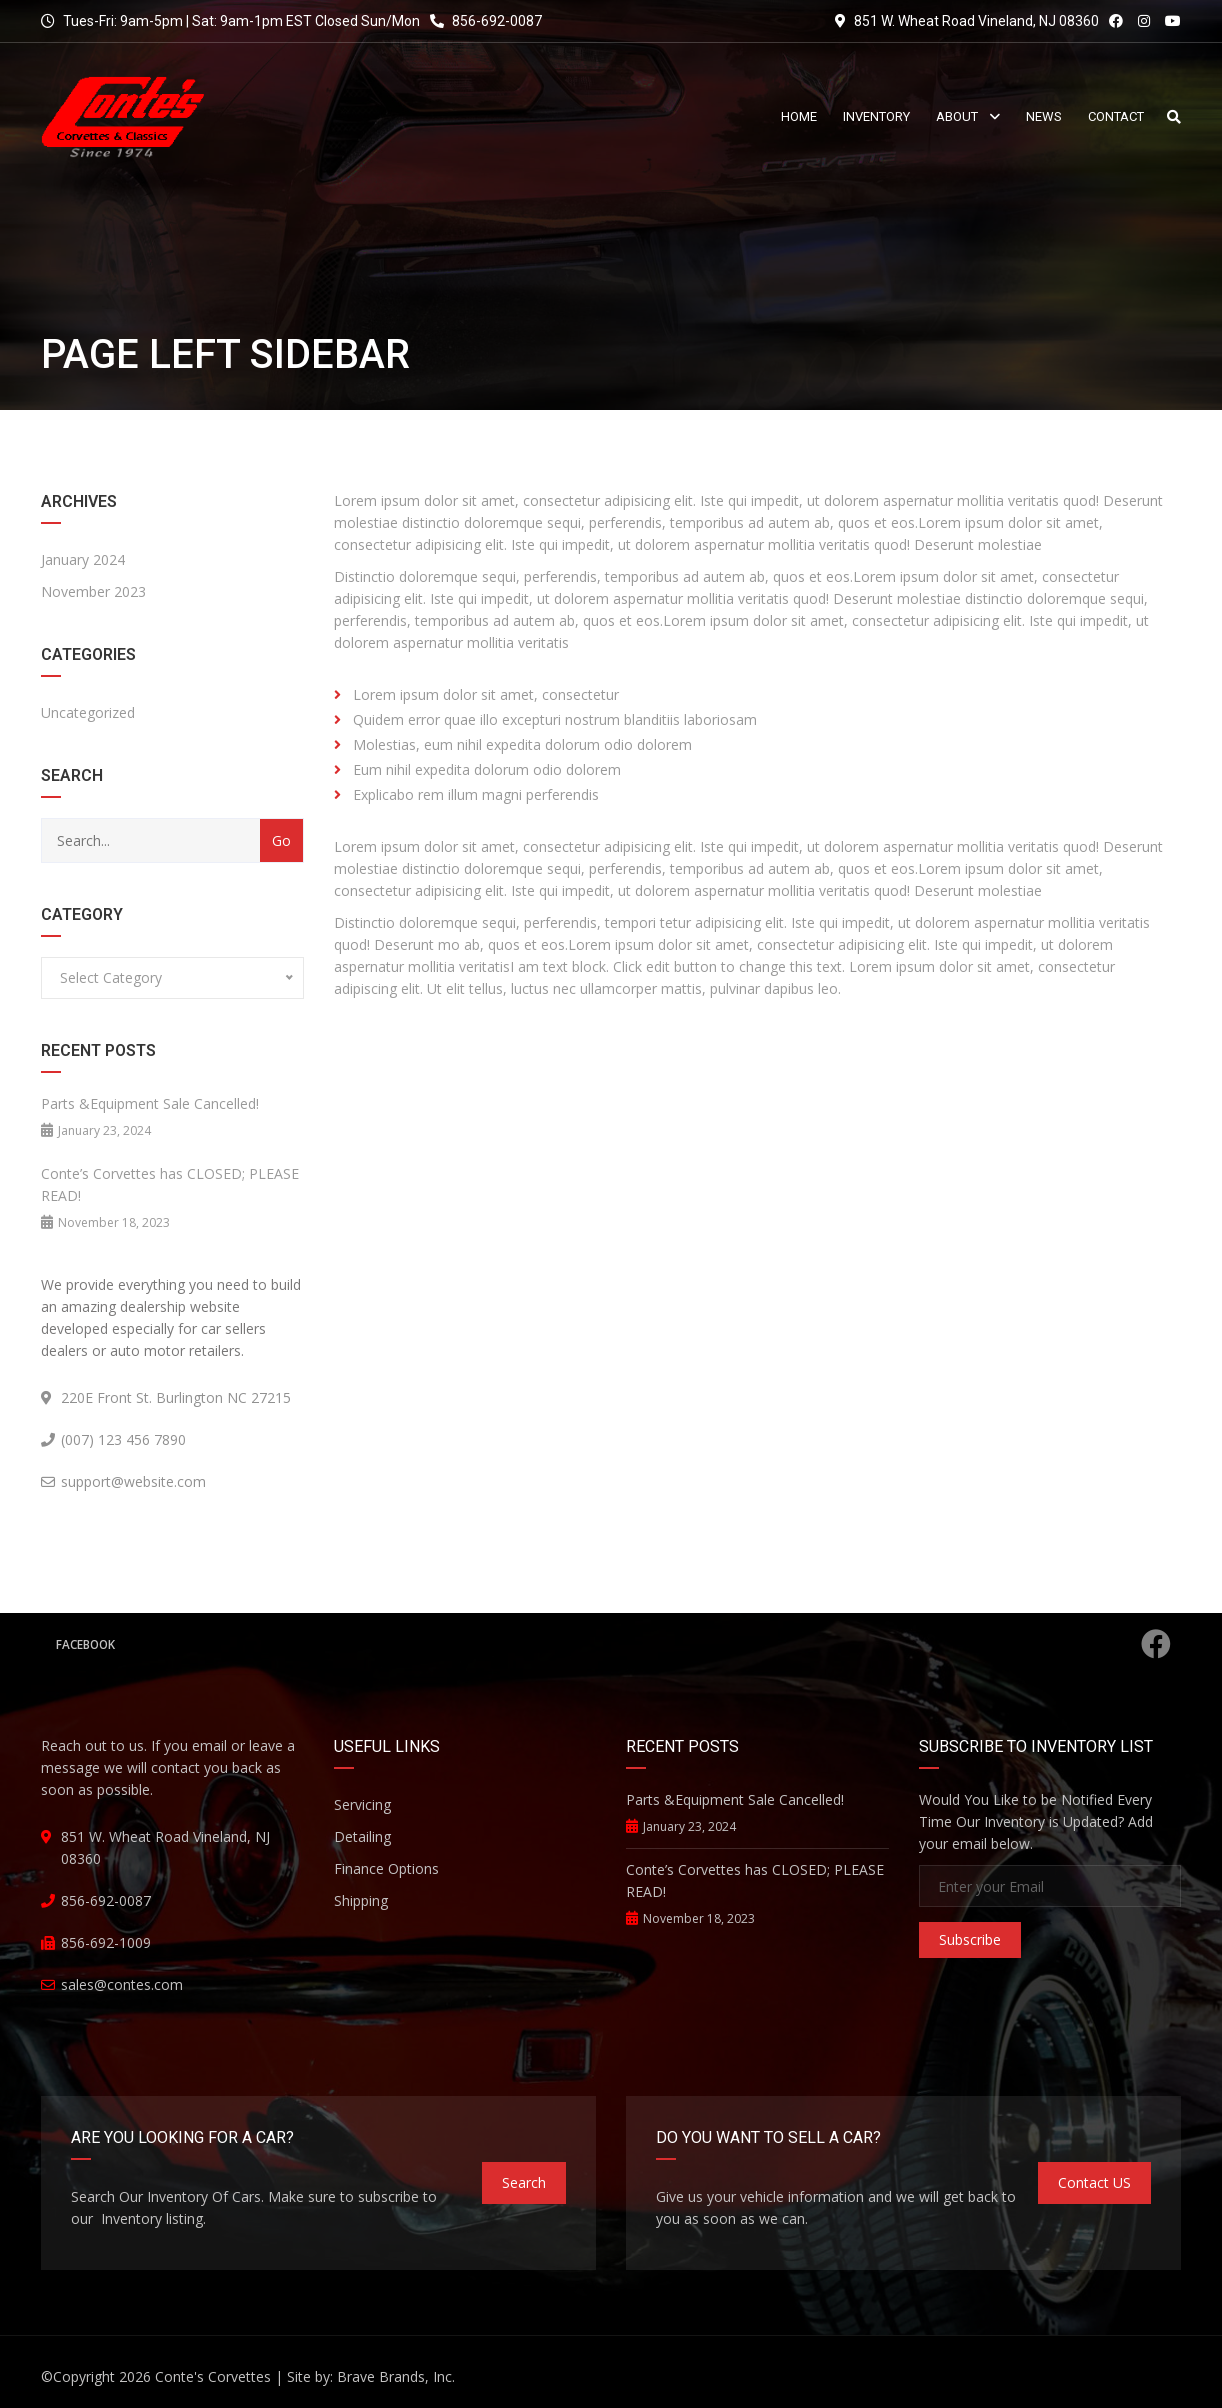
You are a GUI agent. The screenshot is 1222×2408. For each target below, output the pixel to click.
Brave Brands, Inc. (396, 2376)
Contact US (1094, 2182)
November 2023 (93, 591)
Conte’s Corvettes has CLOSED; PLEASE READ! (170, 1184)
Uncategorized (88, 712)
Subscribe (970, 1939)
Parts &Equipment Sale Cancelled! (150, 1103)
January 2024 (83, 559)
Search (524, 2182)
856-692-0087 (486, 21)
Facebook (613, 1644)
